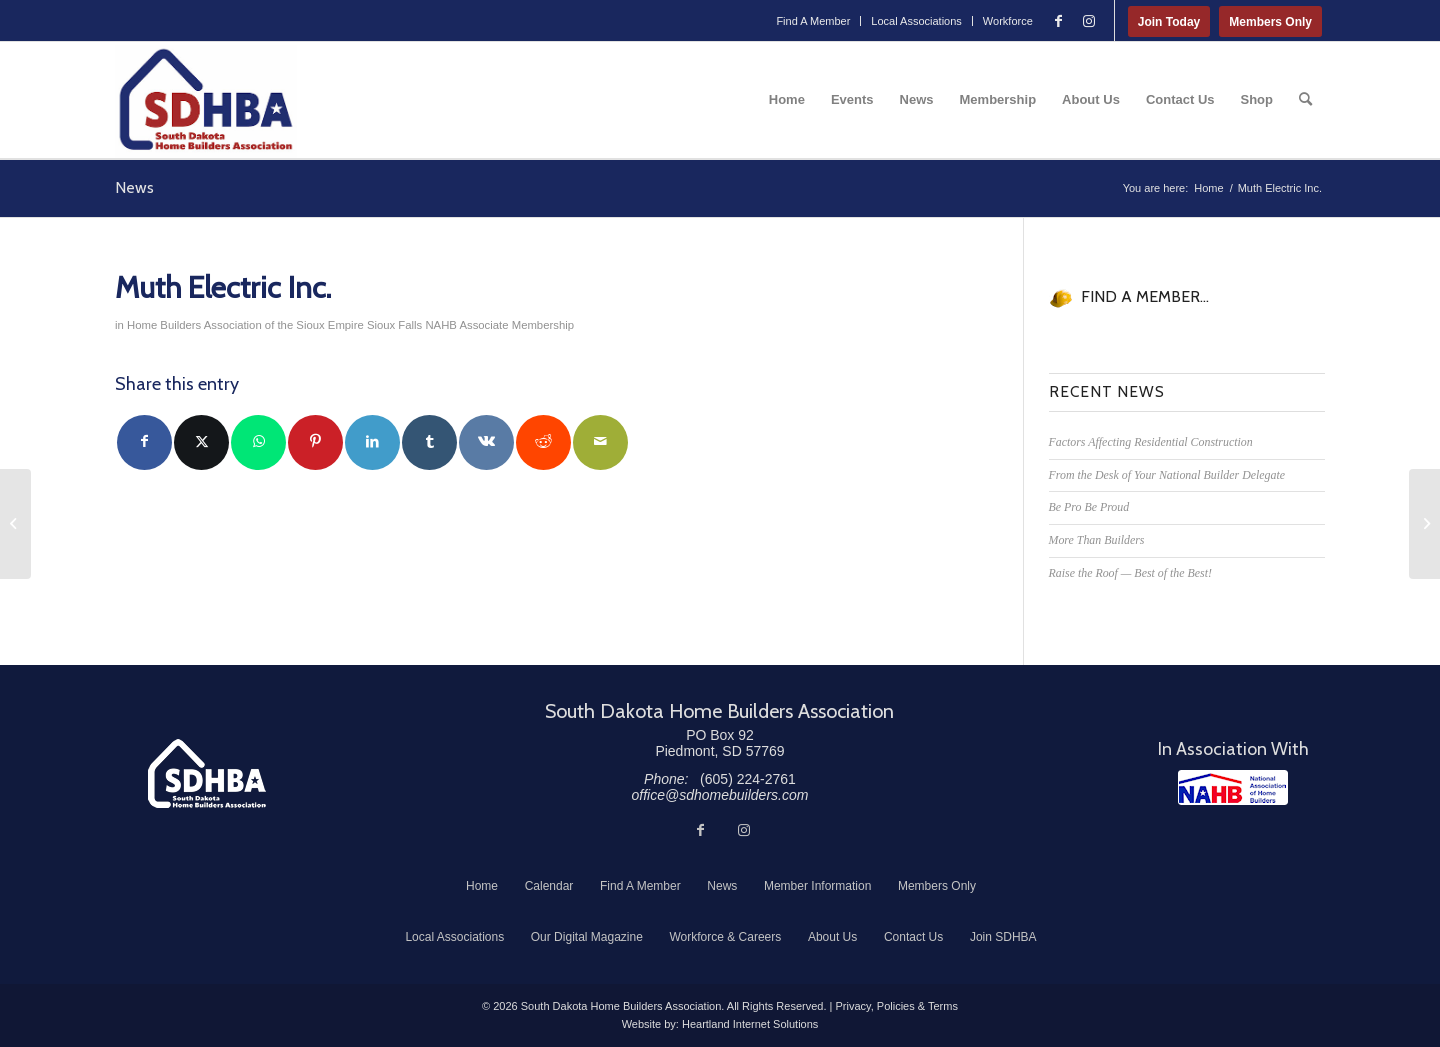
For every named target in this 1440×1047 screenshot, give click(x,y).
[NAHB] (1233, 787)
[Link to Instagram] (1089, 21)
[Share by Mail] (600, 442)
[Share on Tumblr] (429, 442)
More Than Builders (1097, 540)
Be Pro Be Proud (1089, 507)
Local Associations (916, 21)
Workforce (1008, 21)
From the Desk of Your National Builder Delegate (1167, 475)
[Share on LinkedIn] (372, 442)
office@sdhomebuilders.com (720, 795)
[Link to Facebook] (1059, 21)
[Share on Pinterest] (315, 442)
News (134, 187)
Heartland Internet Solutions (750, 1024)
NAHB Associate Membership (499, 325)
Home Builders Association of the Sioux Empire (245, 325)
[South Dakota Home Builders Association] (206, 100)
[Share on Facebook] (144, 442)
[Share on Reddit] (543, 442)
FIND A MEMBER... (1145, 296)
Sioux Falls (394, 325)
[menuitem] (813, 21)
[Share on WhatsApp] (258, 442)
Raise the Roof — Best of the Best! (1130, 573)
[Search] (1305, 100)
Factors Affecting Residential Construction (1151, 442)
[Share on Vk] (486, 442)
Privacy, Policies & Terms (896, 1006)
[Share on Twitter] (201, 442)
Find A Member (813, 21)
